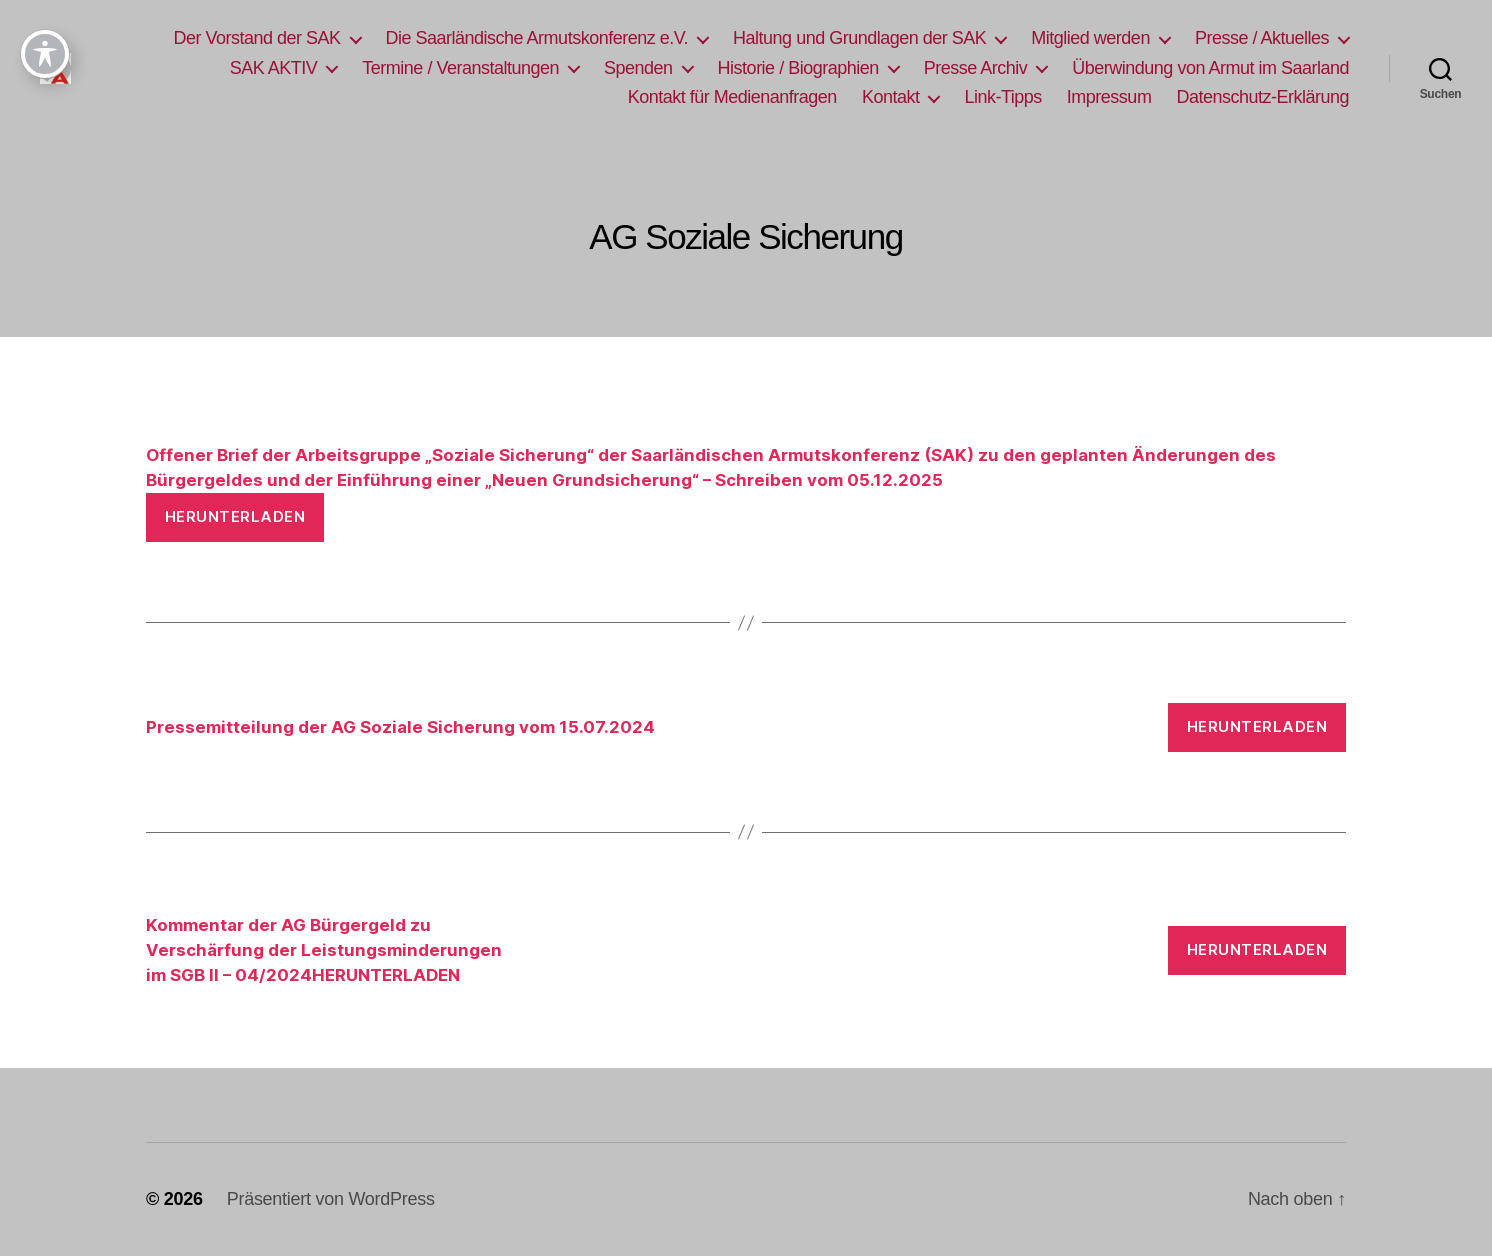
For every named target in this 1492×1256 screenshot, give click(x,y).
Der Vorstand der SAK (256, 38)
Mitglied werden (1090, 38)
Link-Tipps (1002, 97)
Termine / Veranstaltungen (460, 68)
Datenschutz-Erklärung (1262, 97)
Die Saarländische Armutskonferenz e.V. (537, 38)
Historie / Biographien (798, 68)
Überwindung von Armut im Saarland (1210, 68)
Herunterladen (235, 516)
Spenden (638, 68)
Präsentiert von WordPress (331, 1199)
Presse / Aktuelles (1262, 38)
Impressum (1109, 97)
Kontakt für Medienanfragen (732, 97)
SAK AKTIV (274, 68)
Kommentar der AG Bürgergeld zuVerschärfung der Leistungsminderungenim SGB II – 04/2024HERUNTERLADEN (324, 950)
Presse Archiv (976, 68)
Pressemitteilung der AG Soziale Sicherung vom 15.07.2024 (400, 727)
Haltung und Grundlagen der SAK (859, 38)
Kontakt (891, 97)
